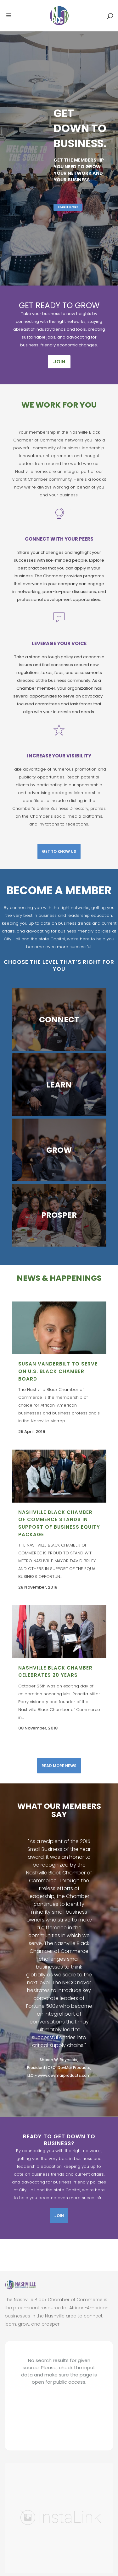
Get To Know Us (59, 851)
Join (59, 2215)
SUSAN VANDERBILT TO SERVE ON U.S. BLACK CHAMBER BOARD (58, 1371)
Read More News (59, 1765)
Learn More (68, 212)
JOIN (59, 361)
